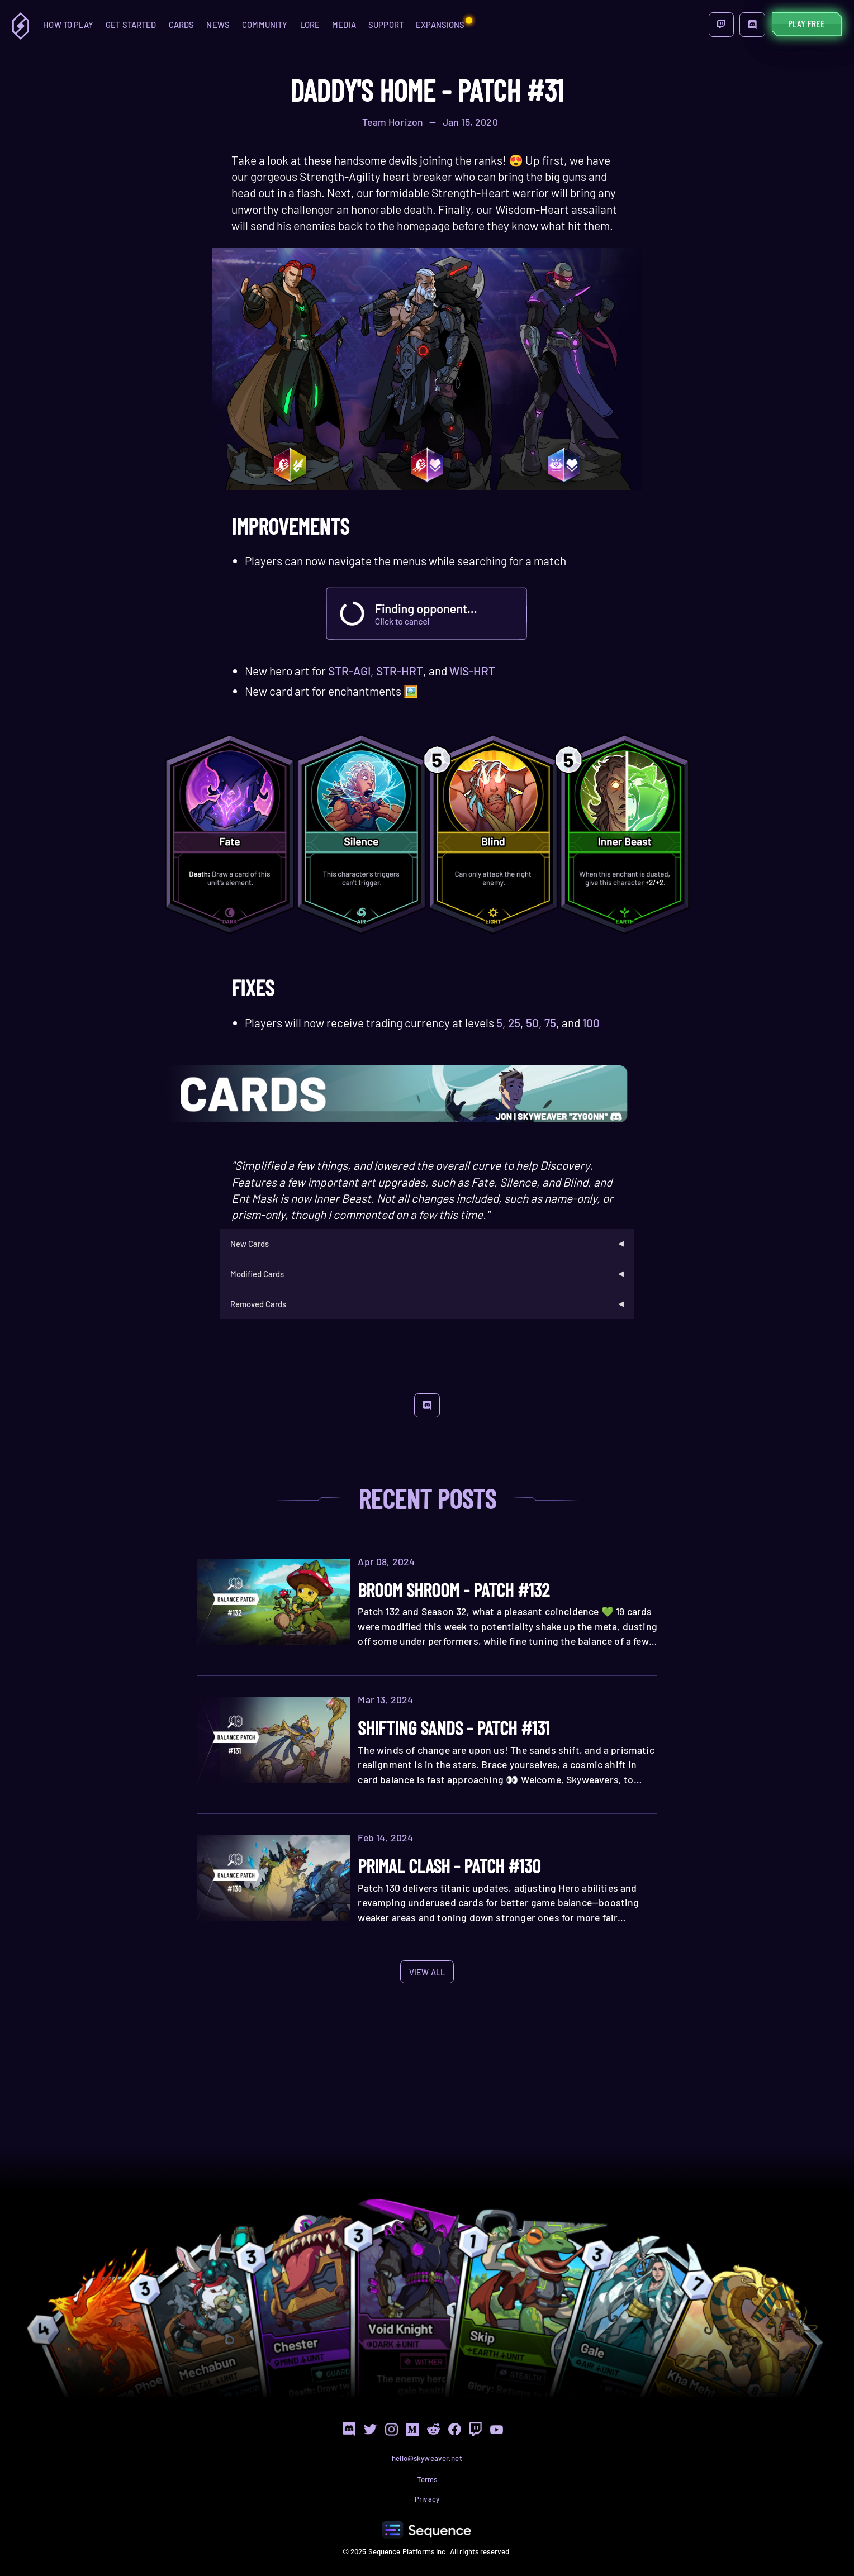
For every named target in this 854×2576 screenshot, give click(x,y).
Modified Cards (257, 1274)
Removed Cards (258, 1304)
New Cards (249, 1244)
